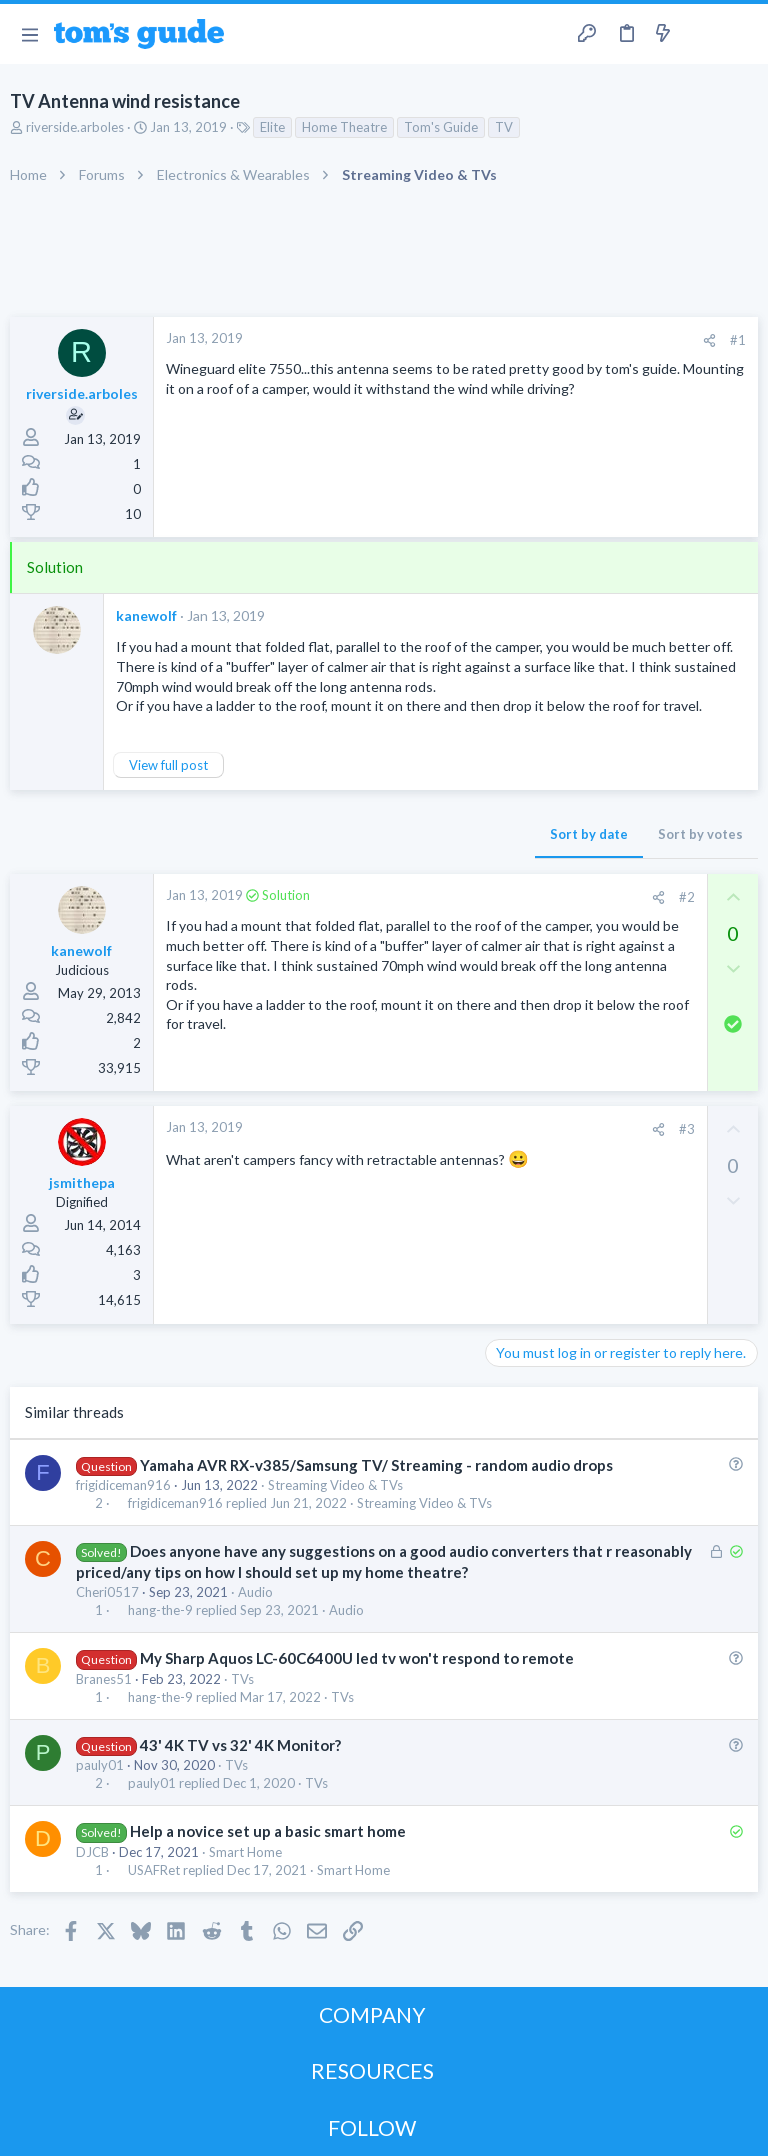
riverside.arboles (75, 127)
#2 (687, 897)
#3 (687, 1129)
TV (504, 127)
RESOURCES (372, 2070)
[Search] (741, 34)
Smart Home (245, 1852)
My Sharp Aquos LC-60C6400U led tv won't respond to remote (357, 1658)
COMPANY (372, 2014)
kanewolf (146, 615)
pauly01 (100, 1765)
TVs (242, 1679)
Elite (272, 127)
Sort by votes (700, 834)
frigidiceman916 (123, 1485)
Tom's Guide (441, 127)
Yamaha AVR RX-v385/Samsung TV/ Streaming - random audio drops (376, 1465)
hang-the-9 (160, 1610)
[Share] (709, 340)
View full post (168, 765)
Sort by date (589, 834)
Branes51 (104, 1679)
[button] (29, 34)
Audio (255, 1592)
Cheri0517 (107, 1592)
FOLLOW (372, 2127)
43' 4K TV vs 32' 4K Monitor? (240, 1745)
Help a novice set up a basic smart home (268, 1831)
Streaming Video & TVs (335, 1485)
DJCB (92, 1852)
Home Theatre (344, 127)
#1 (738, 340)
